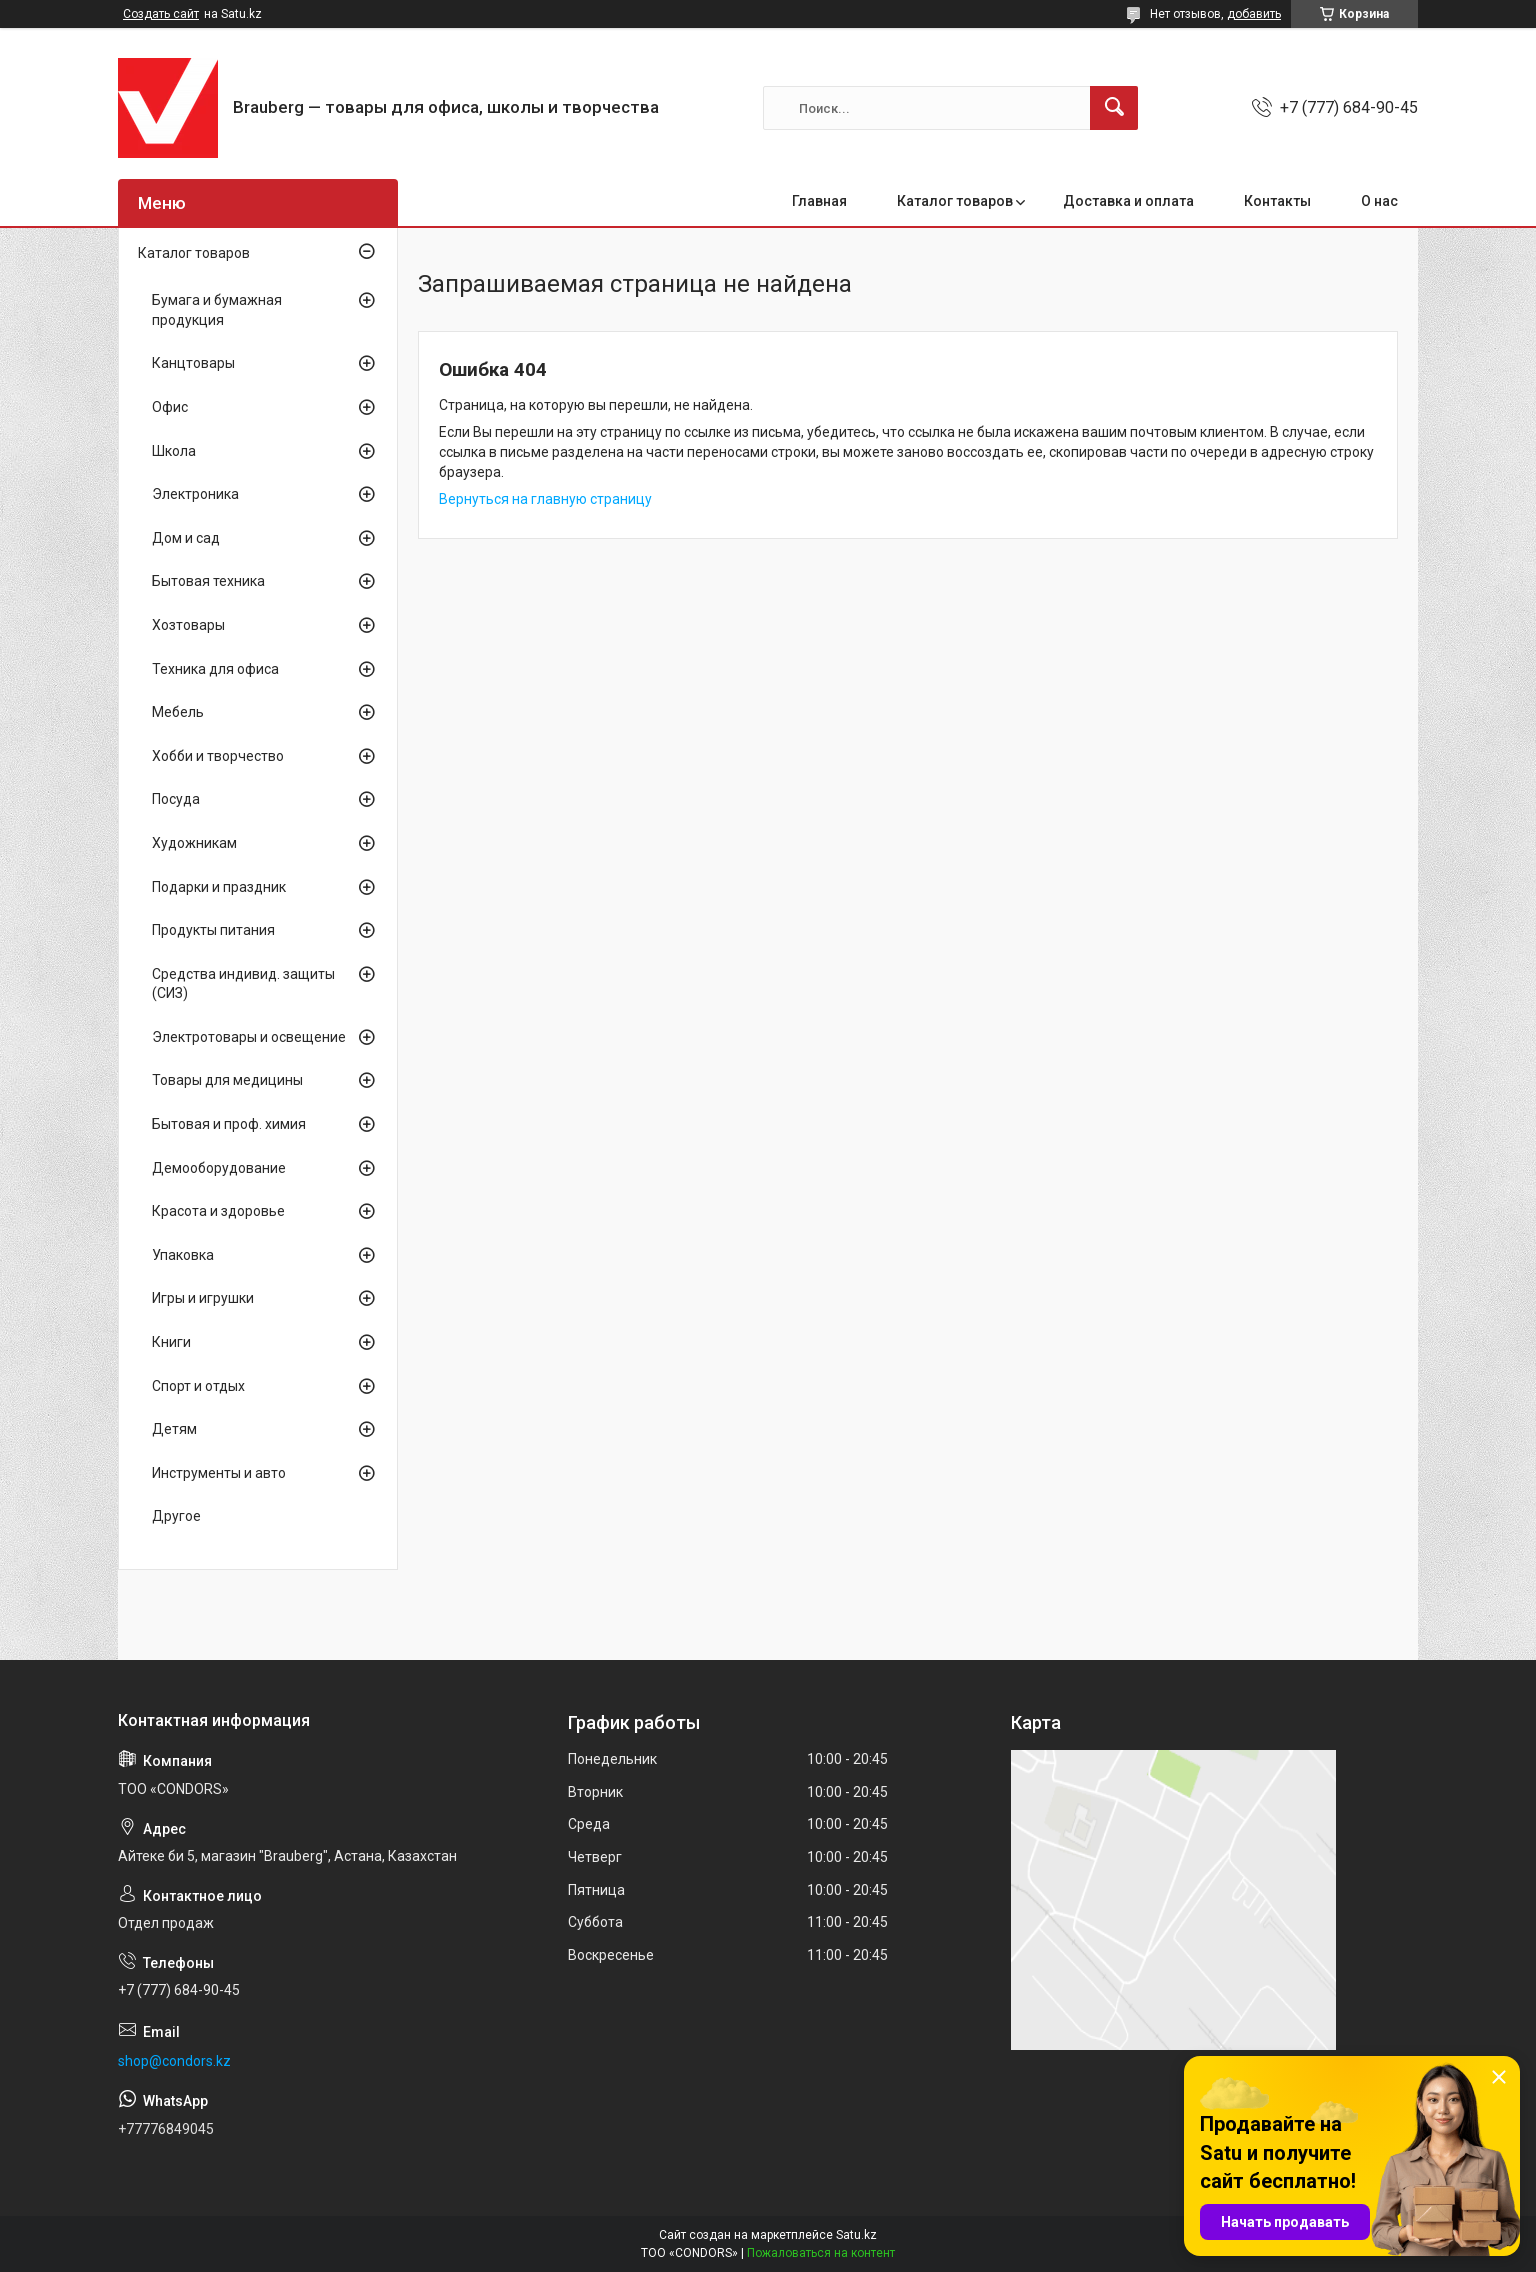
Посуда (176, 799)
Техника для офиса (215, 669)
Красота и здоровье (218, 1211)
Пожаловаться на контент (821, 2253)
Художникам (194, 843)
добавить (1254, 14)
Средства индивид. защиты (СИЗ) (243, 984)
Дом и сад (186, 538)
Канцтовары (193, 363)
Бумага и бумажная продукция (217, 310)
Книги (171, 1342)
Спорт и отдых (198, 1386)
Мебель (178, 712)
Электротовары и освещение (249, 1037)
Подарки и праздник (219, 887)
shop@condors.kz (174, 2061)
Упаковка (183, 1255)
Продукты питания (213, 930)
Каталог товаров (955, 201)
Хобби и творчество (218, 756)
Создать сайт (161, 14)
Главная (819, 201)
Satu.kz (856, 2235)
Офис (170, 407)
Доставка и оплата (1128, 201)
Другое (176, 1516)
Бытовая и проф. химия (229, 1124)
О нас (1379, 201)
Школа (174, 451)
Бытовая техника (208, 581)
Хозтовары (188, 625)
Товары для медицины (227, 1080)
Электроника (195, 494)
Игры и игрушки (203, 1298)
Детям (174, 1429)
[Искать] (1114, 108)
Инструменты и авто (219, 1473)
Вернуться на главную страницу (545, 499)
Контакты (1277, 201)
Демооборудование (219, 1168)
